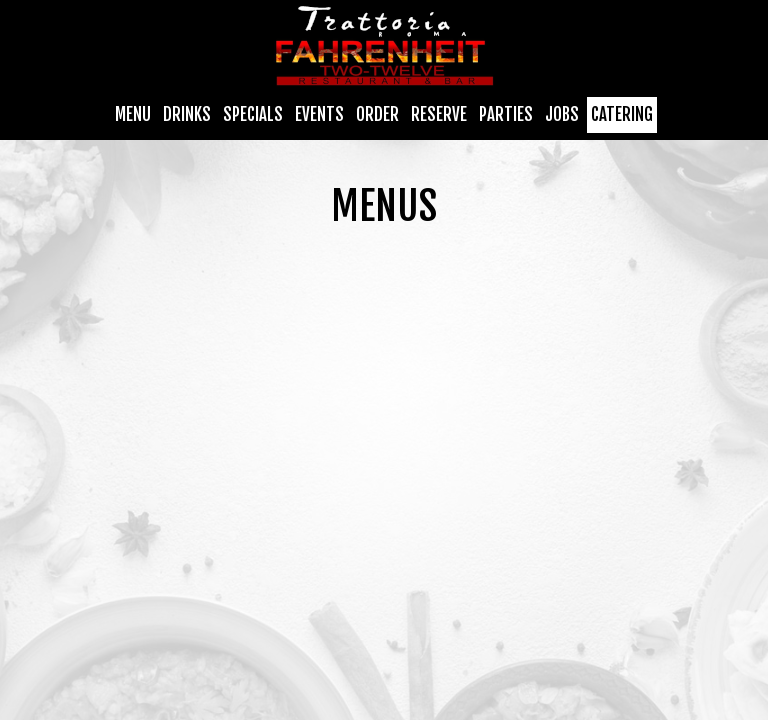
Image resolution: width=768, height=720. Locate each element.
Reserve (439, 115)
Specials (253, 115)
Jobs (562, 115)
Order (377, 115)
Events (319, 115)
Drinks (187, 115)
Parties (506, 115)
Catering (622, 115)
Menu (133, 115)
